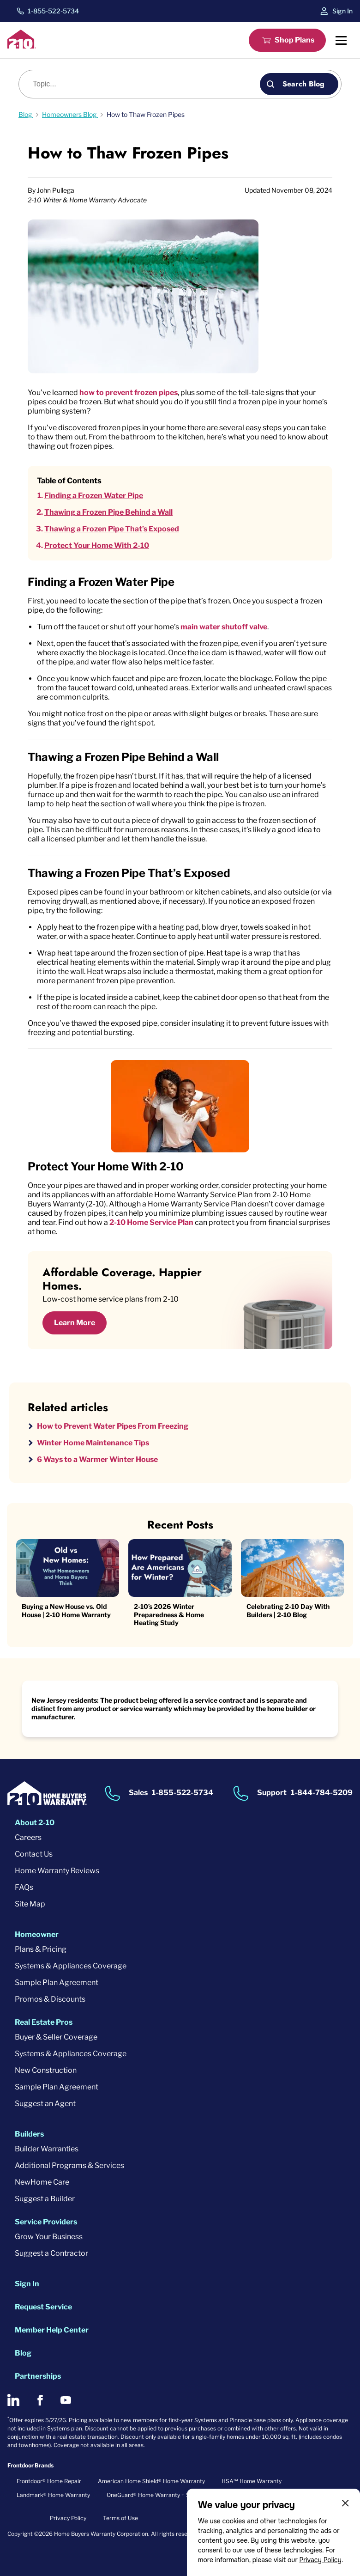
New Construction (46, 2070)
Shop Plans (294, 40)
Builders (29, 2134)
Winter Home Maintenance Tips (93, 1442)
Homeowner (37, 1934)
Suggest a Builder (45, 2198)
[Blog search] (144, 84)
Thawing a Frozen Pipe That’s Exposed (111, 528)
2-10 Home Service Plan (151, 1222)
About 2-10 (34, 1822)
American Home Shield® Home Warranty (151, 2481)
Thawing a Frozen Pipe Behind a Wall (108, 512)
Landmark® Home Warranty (53, 2494)
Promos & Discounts (50, 1999)
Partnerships (38, 2376)
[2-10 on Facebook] (40, 2400)
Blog (23, 2353)
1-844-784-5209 (322, 1792)
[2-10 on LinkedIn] (13, 2400)
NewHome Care (42, 2182)
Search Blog (303, 84)
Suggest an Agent (45, 2103)
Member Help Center (52, 2330)
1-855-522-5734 (53, 11)
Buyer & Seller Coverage (56, 2037)
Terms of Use (120, 2518)
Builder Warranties (46, 2148)
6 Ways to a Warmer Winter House (97, 1459)
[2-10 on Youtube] (65, 2400)
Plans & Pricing (40, 1949)
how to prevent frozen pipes (128, 392)
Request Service (43, 2306)
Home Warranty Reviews (57, 1870)
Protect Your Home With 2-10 (96, 545)
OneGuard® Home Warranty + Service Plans (164, 2494)
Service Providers (46, 2221)
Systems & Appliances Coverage (70, 1965)
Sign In (342, 11)
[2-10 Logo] (21, 46)
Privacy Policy (320, 2560)
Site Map (30, 1904)
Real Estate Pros (43, 2022)
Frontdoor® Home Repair (49, 2481)
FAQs (24, 1887)
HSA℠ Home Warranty (252, 2481)
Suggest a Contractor (51, 2253)
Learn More (74, 1322)
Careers (28, 1837)
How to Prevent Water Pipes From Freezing (112, 1426)
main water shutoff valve (223, 626)
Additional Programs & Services (69, 2165)
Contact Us (34, 1854)
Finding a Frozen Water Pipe (93, 495)
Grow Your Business (49, 2236)
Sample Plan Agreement (56, 1982)
